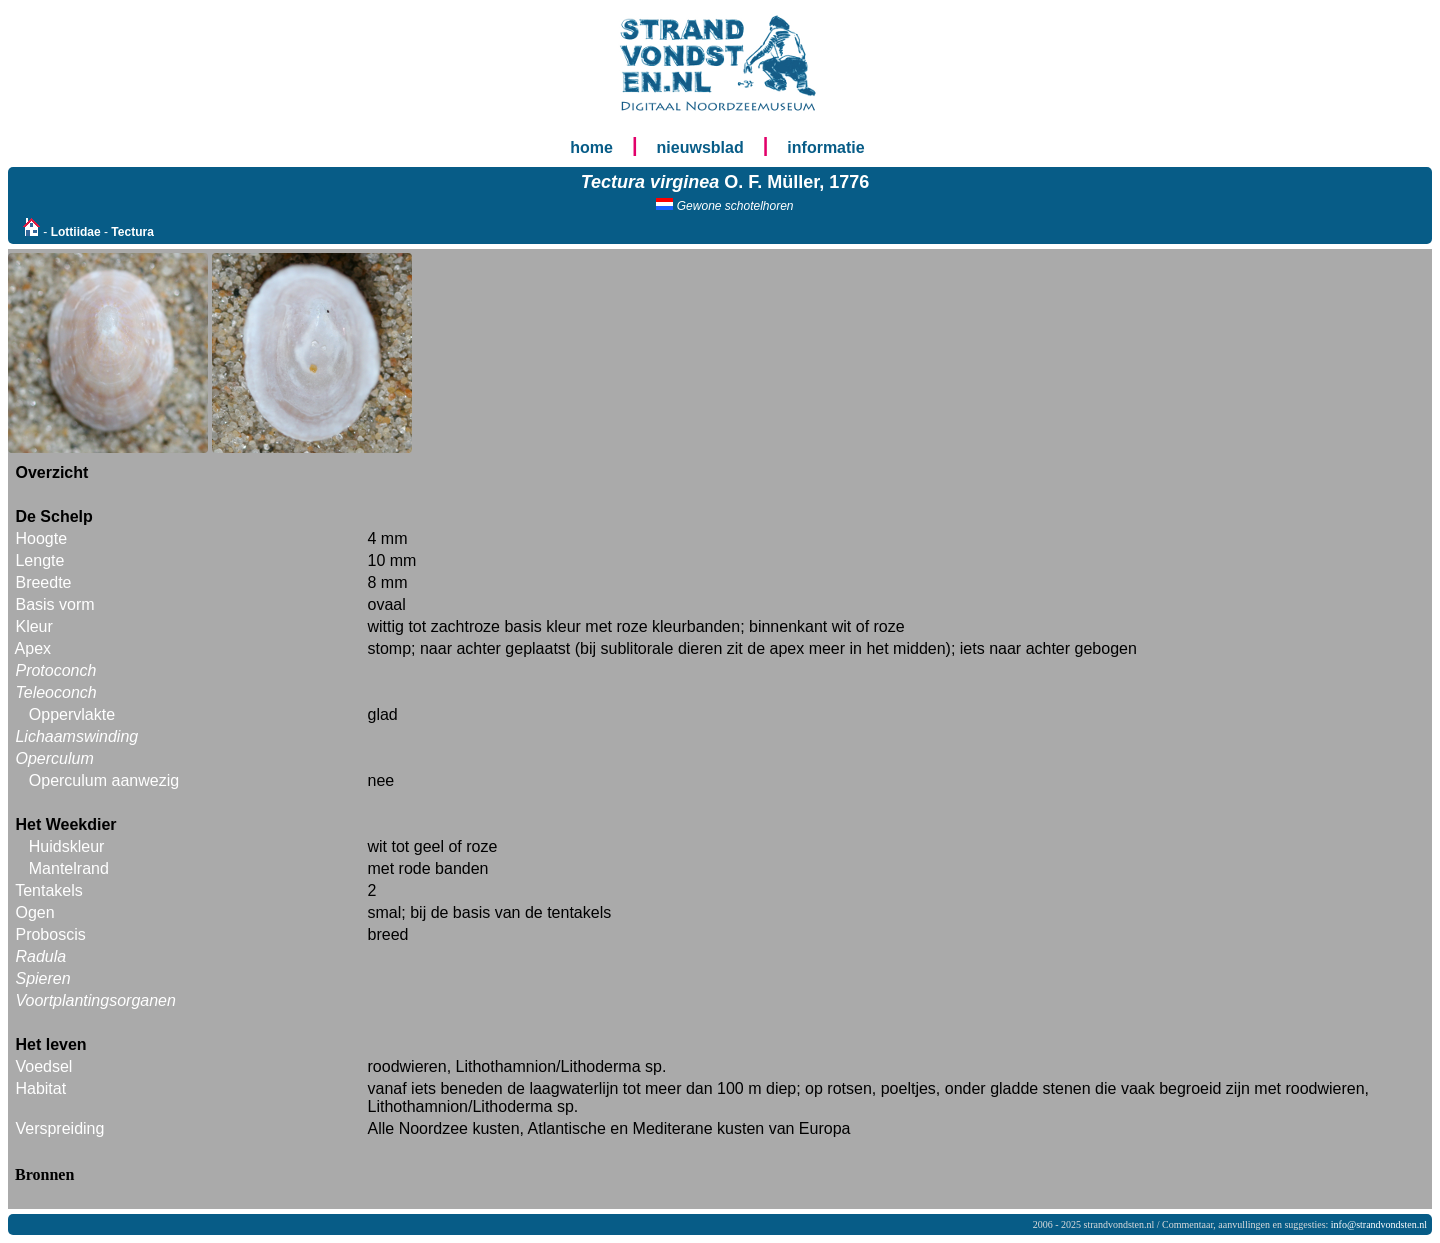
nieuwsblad (700, 147)
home (591, 147)
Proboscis (50, 934)
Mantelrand (69, 868)
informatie (825, 147)
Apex (33, 648)
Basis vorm (54, 604)
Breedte (43, 582)
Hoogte (41, 538)
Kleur (33, 626)
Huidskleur (67, 846)
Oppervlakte (72, 714)
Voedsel (43, 1066)
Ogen (34, 912)
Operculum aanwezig (104, 780)
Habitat (40, 1088)
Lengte (39, 560)
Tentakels (49, 890)
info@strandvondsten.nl (1379, 1224)
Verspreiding (59, 1128)
